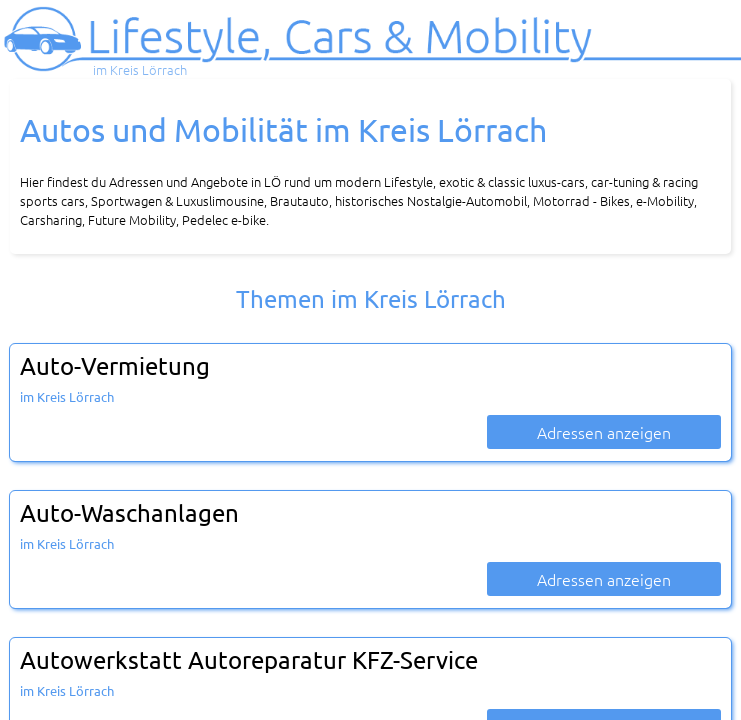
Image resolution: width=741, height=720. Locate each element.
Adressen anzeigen (604, 432)
